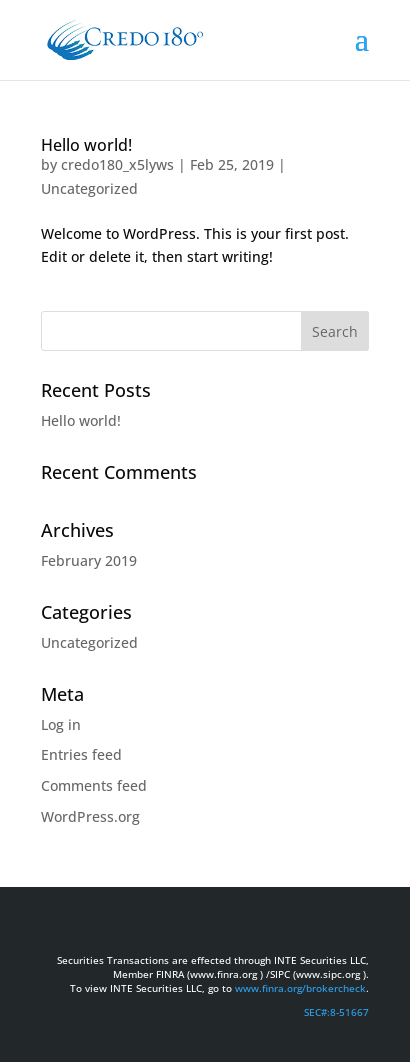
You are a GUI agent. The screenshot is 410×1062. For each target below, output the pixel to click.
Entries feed (81, 754)
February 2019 (89, 560)
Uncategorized (89, 188)
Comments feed (94, 785)
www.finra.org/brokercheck (300, 988)
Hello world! (86, 145)
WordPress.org (90, 816)
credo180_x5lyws (117, 164)
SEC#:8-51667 (336, 1012)
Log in (61, 724)
